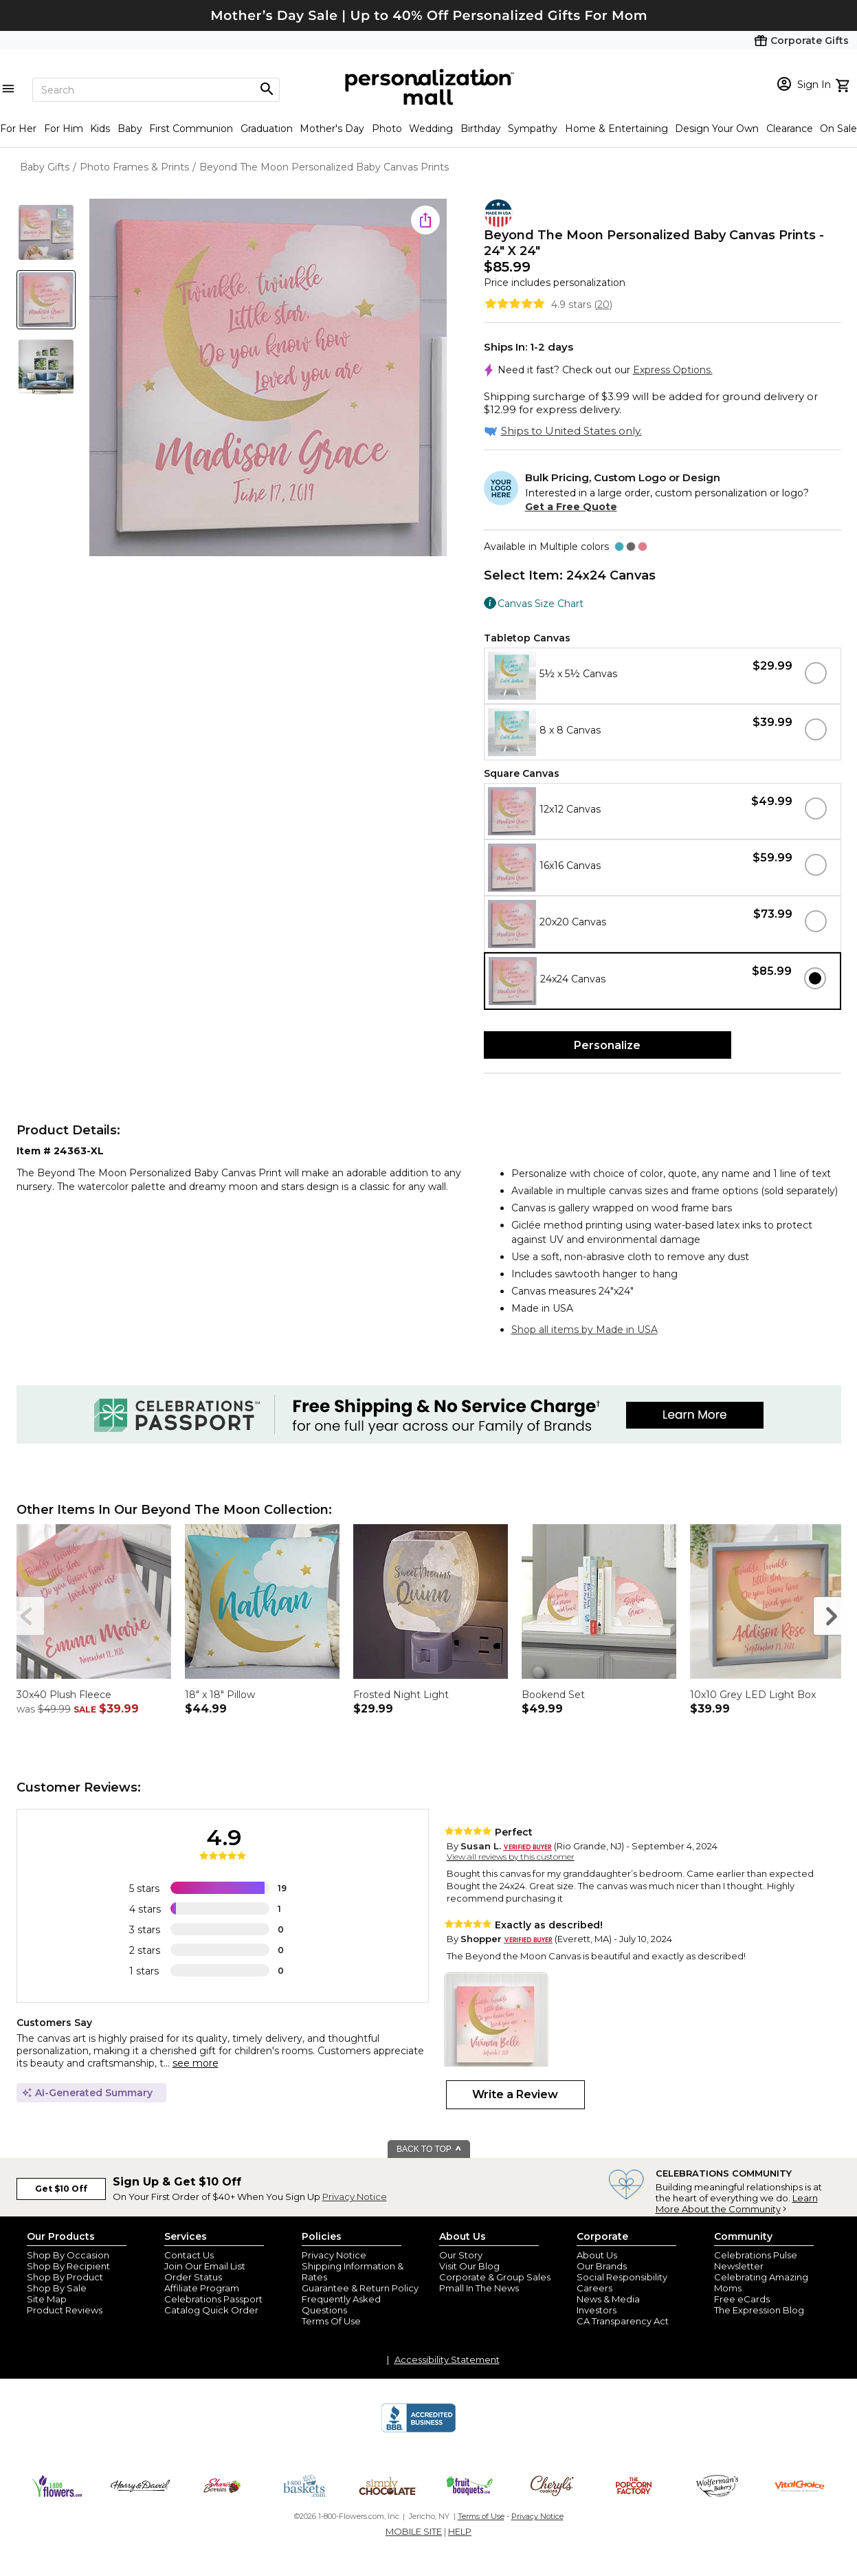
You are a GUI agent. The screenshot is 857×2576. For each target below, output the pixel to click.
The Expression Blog (759, 2309)
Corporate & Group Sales (494, 2276)
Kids (100, 128)
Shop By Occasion (68, 2254)
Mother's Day (332, 128)
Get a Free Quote (571, 506)
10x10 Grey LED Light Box (753, 1694)
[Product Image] (268, 378)
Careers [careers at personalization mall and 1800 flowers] (594, 2287)
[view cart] (844, 84)
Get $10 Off (61, 2188)
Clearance (789, 128)
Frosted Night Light (401, 1694)
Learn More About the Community (737, 2203)
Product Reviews (64, 2309)
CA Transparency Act (623, 2320)
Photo (387, 128)
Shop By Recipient (68, 2265)
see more (195, 2063)
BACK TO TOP (429, 2149)
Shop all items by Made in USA (584, 1329)
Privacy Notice (354, 2196)
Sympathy (532, 128)
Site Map (47, 2298)
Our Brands (602, 2265)
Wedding (431, 128)
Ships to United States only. (571, 430)
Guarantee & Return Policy (360, 2287)
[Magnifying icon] (266, 89)
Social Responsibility (622, 2276)
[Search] (156, 90)
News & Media (608, 2298)
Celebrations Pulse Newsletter (755, 2260)
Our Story (460, 2254)
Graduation (267, 128)
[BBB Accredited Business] (418, 2430)
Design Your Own (717, 128)
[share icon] (425, 220)
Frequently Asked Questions (341, 2304)
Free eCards (742, 2298)
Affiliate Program (201, 2287)
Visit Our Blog (469, 2265)
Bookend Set (553, 1694)
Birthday (480, 128)
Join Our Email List (204, 2265)
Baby (130, 128)
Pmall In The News (479, 2287)
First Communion (191, 128)
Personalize (607, 1045)
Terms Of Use (331, 2320)
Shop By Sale (57, 2287)
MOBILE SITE (414, 2531)
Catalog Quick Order (211, 2309)
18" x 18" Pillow (220, 1694)
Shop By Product (65, 2276)
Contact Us (189, 2254)
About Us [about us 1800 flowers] (597, 2254)
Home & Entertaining (616, 128)
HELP (459, 2531)
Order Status (193, 2276)
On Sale (838, 128)
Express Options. (673, 370)
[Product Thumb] (46, 232)
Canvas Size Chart (540, 603)
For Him (63, 128)
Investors (596, 2309)
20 (603, 304)
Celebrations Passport (213, 2298)
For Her (18, 128)
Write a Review (515, 2094)
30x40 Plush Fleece (63, 1694)
